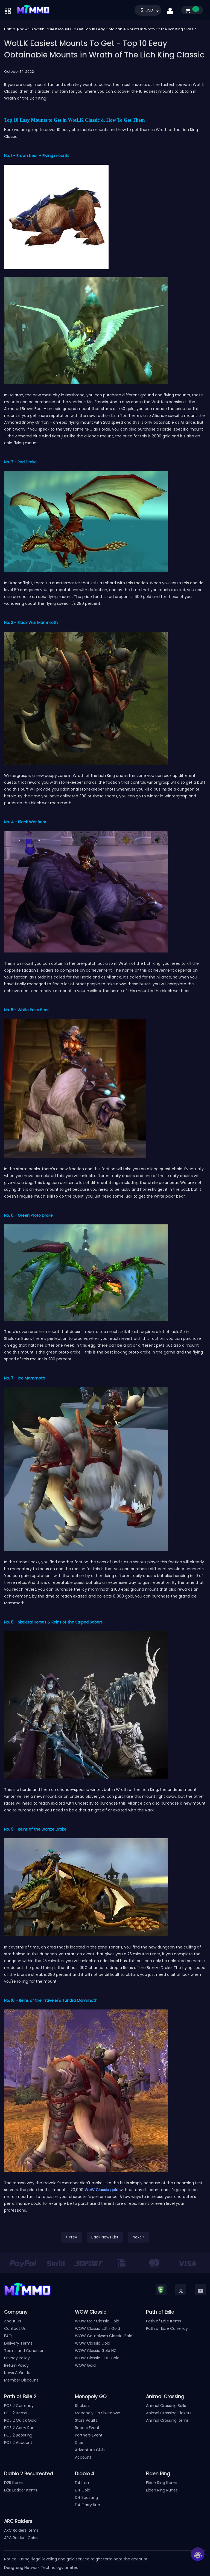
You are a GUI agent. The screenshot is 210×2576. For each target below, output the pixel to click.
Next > (138, 2237)
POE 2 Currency (19, 2405)
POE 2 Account (18, 2442)
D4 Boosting (86, 2497)
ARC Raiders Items (21, 2530)
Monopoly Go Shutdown (97, 2413)
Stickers (82, 2405)
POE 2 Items (15, 2413)
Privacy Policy (17, 2358)
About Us (12, 2321)
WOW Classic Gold (92, 2343)
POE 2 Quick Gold (20, 2420)
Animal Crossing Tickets (168, 2413)
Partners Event (89, 2435)
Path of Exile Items (163, 2321)
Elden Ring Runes (162, 2490)
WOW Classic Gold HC (96, 2350)
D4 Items (83, 2482)
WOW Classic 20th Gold (97, 2328)
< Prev (71, 2237)
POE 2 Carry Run (19, 2427)
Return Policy (16, 2365)
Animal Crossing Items (167, 2420)
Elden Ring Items (161, 2482)
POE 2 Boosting (18, 2435)
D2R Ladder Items (20, 2490)
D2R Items (13, 2482)
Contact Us (15, 2328)
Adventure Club (90, 2450)
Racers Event (87, 2427)
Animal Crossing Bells (166, 2405)
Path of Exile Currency (167, 2328)
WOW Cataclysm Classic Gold (103, 2336)
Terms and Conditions (25, 2350)
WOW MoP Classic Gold (97, 2321)
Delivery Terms (18, 2343)
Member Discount (21, 2380)
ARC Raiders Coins (21, 2537)
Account (83, 2457)
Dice (79, 2442)
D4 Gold (82, 2490)
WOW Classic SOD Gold (97, 2358)
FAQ (8, 2336)
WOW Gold (85, 2365)
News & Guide (17, 2372)
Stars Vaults (86, 2420)
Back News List (104, 2237)
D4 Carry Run (87, 2505)
